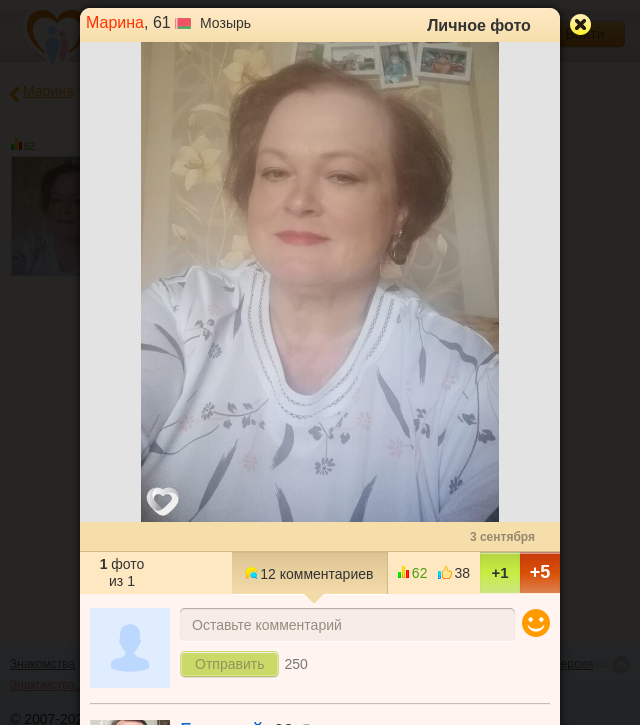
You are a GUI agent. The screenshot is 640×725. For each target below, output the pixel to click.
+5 (540, 572)
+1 (499, 572)
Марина (115, 22)
